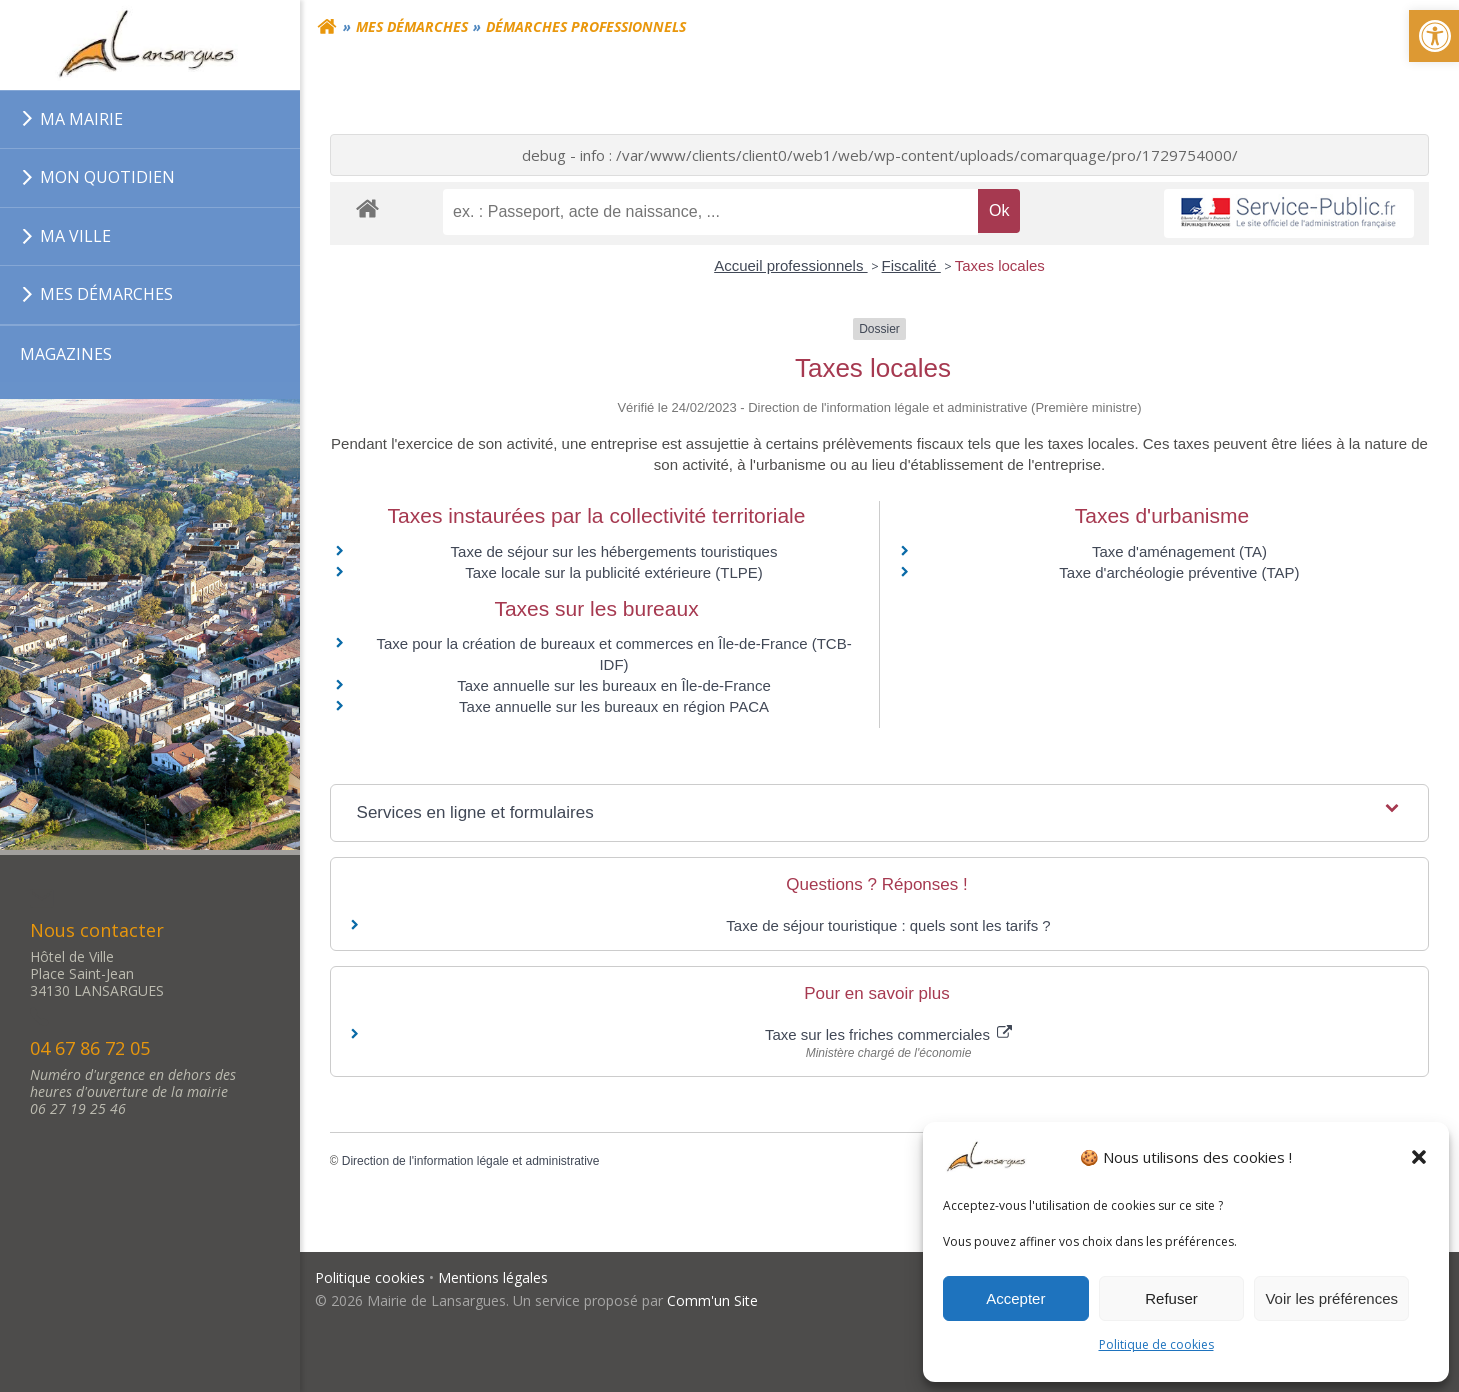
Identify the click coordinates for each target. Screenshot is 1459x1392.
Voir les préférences (1331, 1298)
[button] (1419, 1157)
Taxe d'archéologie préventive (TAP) (1179, 572)
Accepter (1015, 1298)
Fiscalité (911, 266)
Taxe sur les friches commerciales (888, 1034)
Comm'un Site (712, 1301)
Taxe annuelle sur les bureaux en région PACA (614, 707)
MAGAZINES (66, 354)
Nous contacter (97, 930)
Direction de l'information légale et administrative (471, 1161)
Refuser (1171, 1298)
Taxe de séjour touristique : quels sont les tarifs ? (888, 925)
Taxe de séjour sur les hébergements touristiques (614, 551)
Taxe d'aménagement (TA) (1179, 551)
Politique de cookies (1156, 1344)
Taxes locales (1000, 266)
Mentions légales (493, 1277)
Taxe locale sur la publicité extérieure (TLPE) (614, 572)
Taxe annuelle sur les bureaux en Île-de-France (614, 686)
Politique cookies (370, 1277)
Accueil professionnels (790, 266)
